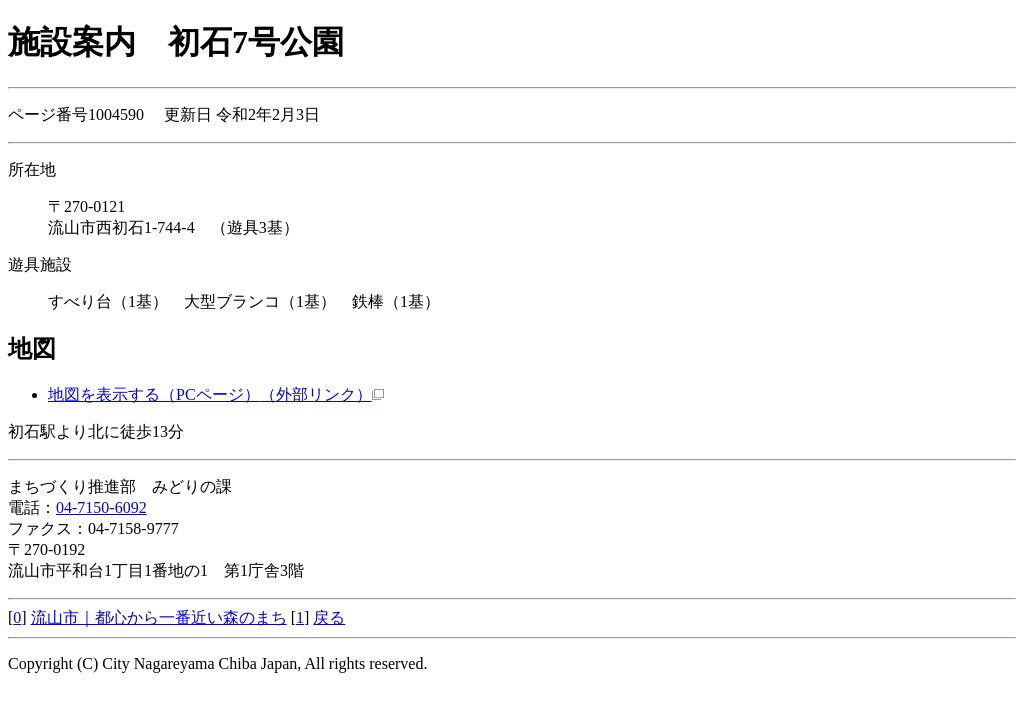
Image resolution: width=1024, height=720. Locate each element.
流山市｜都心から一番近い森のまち (159, 617)
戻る (329, 617)
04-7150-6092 (101, 507)
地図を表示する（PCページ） (216, 394)
